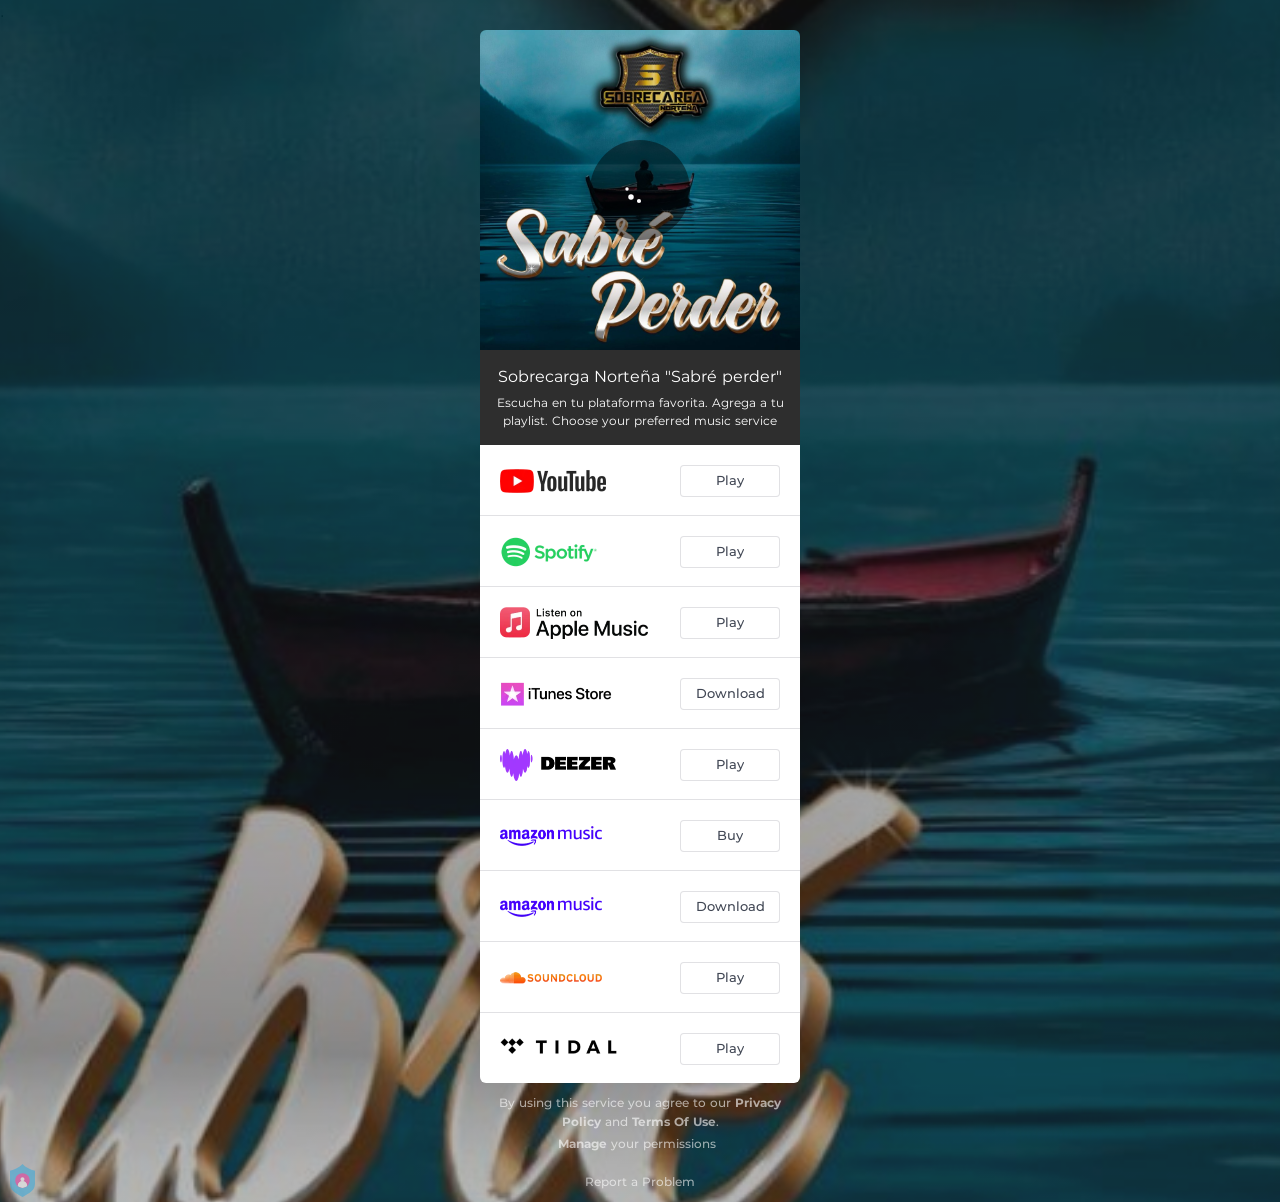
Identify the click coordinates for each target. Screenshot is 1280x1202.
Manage (582, 1143)
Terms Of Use (674, 1121)
